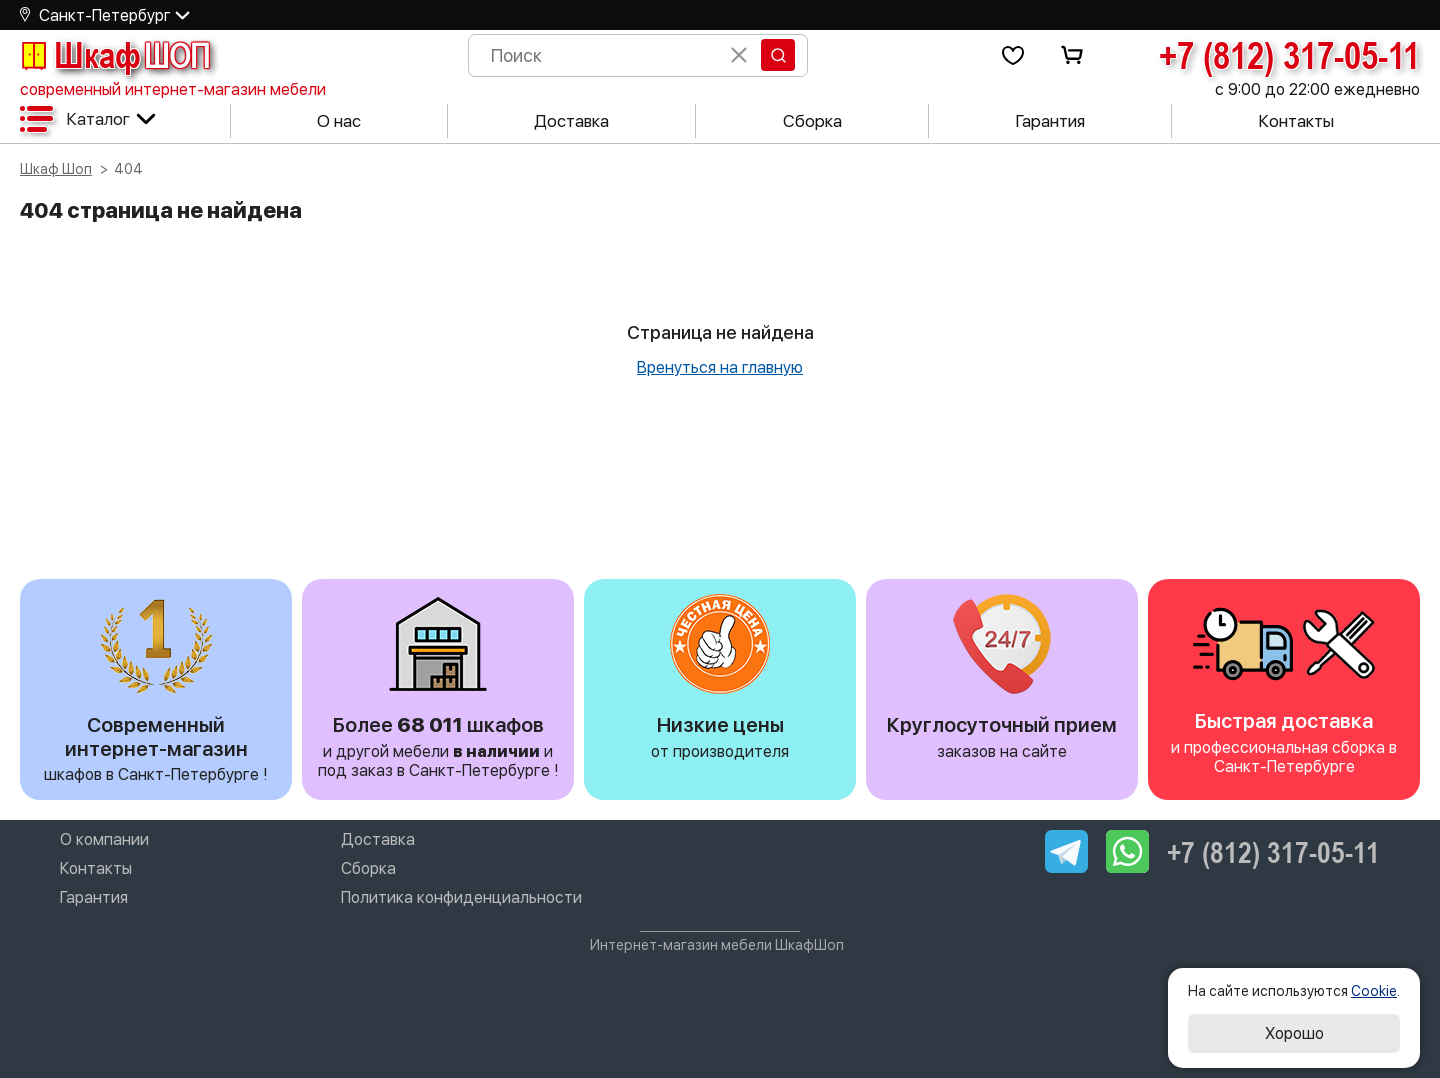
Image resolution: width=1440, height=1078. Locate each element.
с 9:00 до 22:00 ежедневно (1317, 89)
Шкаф (115, 55)
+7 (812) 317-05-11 (1289, 55)
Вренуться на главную (720, 367)
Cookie (1374, 991)
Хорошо (1294, 1033)
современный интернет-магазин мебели (173, 89)
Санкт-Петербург (105, 15)
